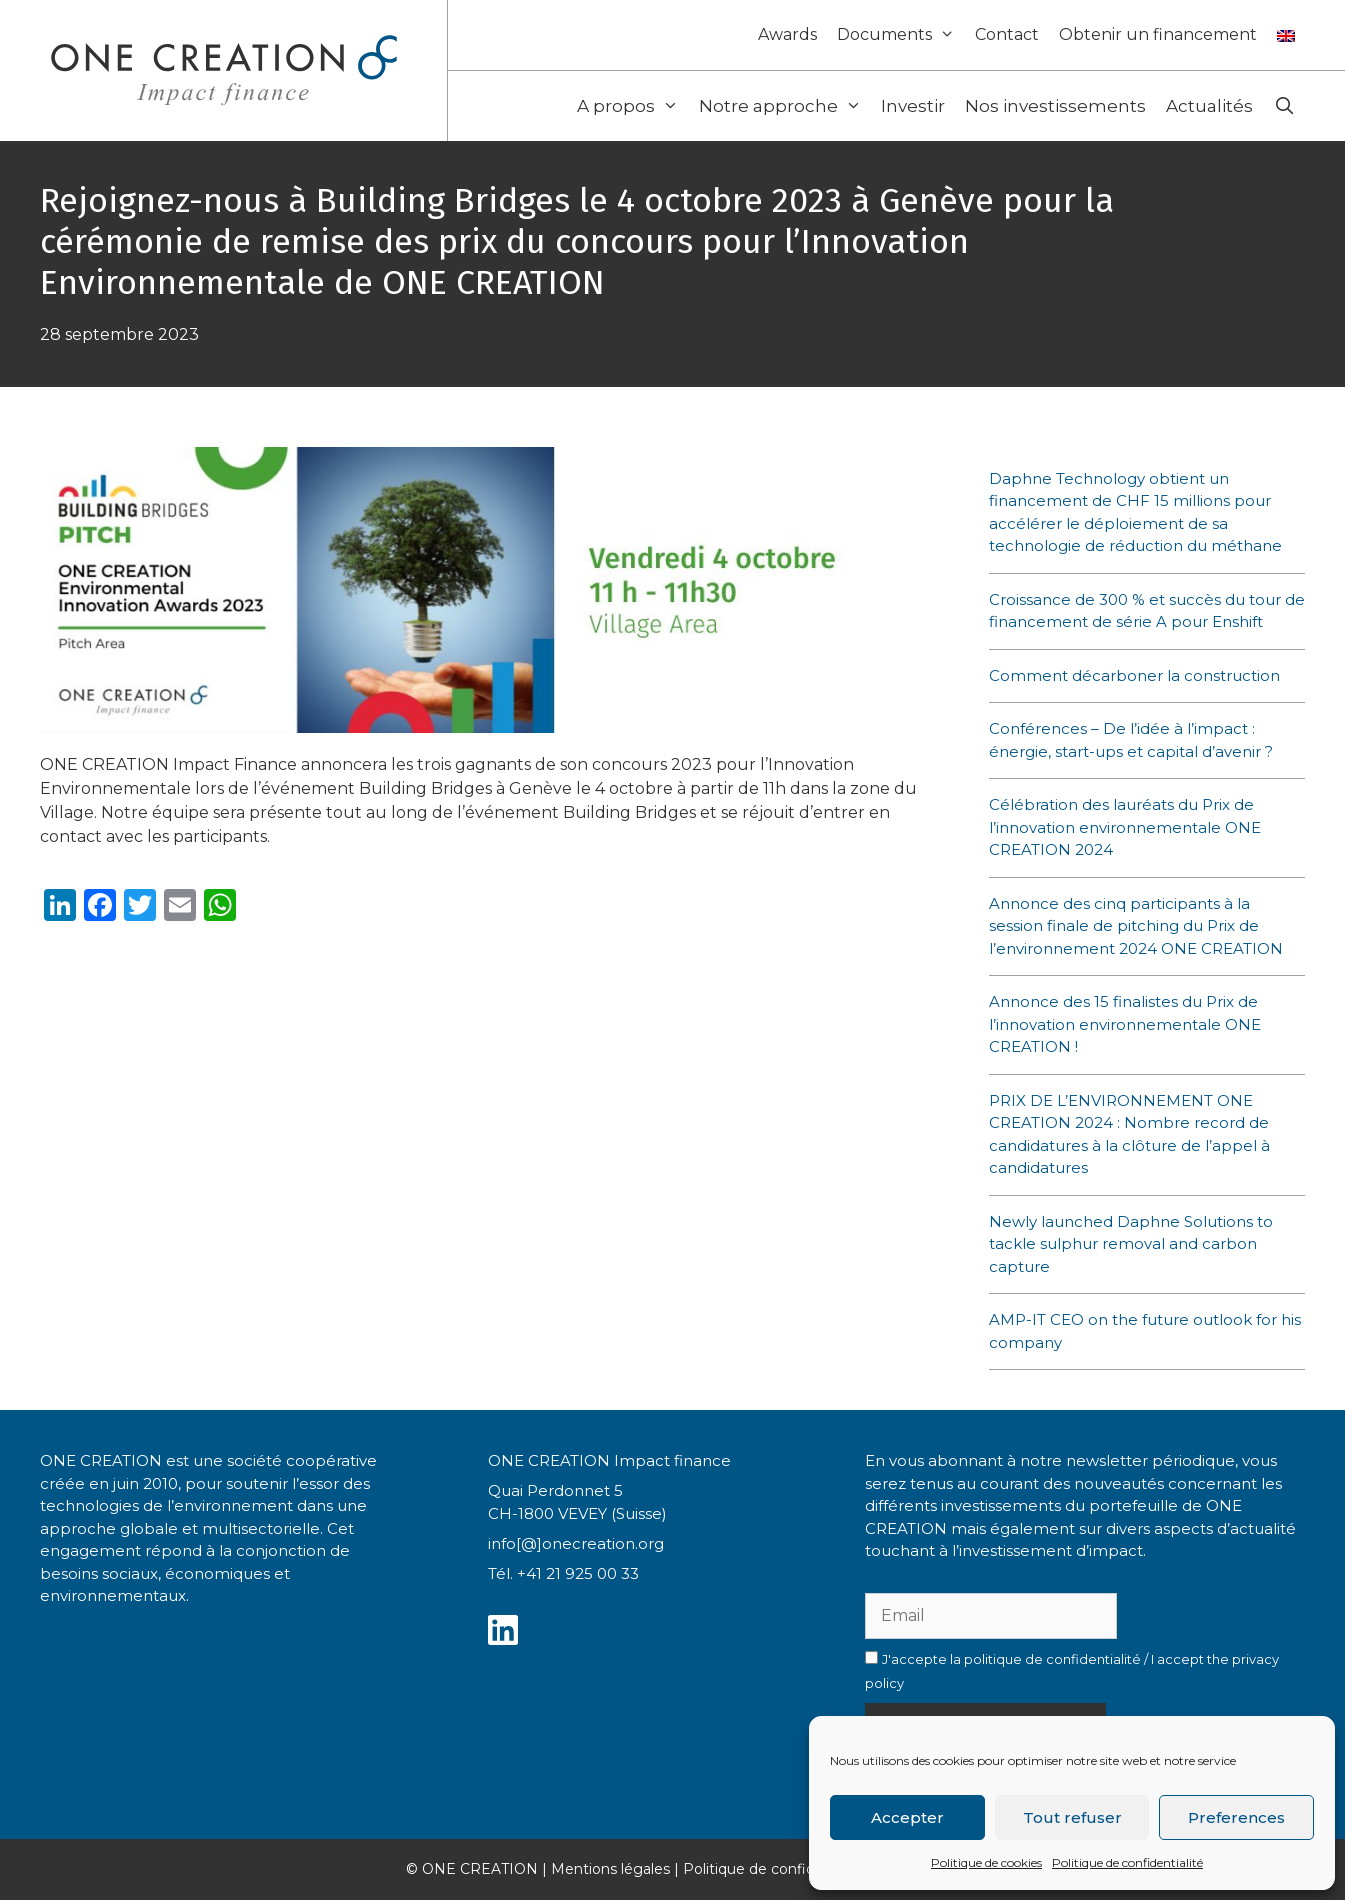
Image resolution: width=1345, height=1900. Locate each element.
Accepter (907, 1817)
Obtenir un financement (1158, 34)
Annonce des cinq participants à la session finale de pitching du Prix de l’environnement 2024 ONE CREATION (1138, 926)
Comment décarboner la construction (1134, 675)
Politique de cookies (986, 1862)
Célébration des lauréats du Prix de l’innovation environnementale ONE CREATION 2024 (1125, 827)
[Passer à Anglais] (1286, 31)
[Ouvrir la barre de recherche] (1284, 106)
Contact (1007, 34)
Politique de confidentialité (1127, 1862)
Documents (901, 35)
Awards (787, 34)
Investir (913, 106)
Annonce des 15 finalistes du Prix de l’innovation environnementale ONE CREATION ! (1125, 1024)
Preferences (1236, 1817)
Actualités (1209, 106)
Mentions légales (610, 1869)
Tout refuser (1072, 1817)
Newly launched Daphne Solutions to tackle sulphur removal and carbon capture (1131, 1244)
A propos (633, 106)
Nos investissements (1055, 106)
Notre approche (785, 106)
